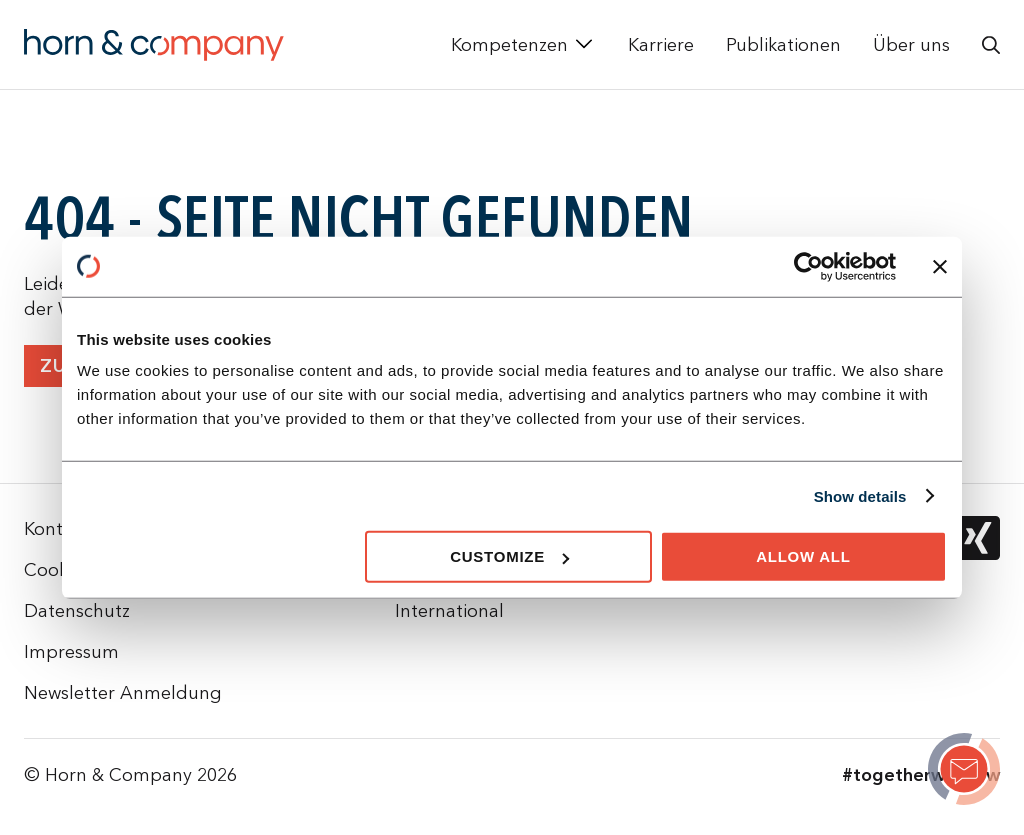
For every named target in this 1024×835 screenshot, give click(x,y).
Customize (509, 556)
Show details (860, 495)
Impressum (71, 651)
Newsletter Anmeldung (123, 692)
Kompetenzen (509, 44)
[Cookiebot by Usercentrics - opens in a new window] (808, 266)
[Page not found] (964, 772)
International (449, 610)
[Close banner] (940, 266)
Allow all (803, 556)
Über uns (911, 44)
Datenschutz (77, 610)
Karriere (661, 44)
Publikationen (783, 44)
